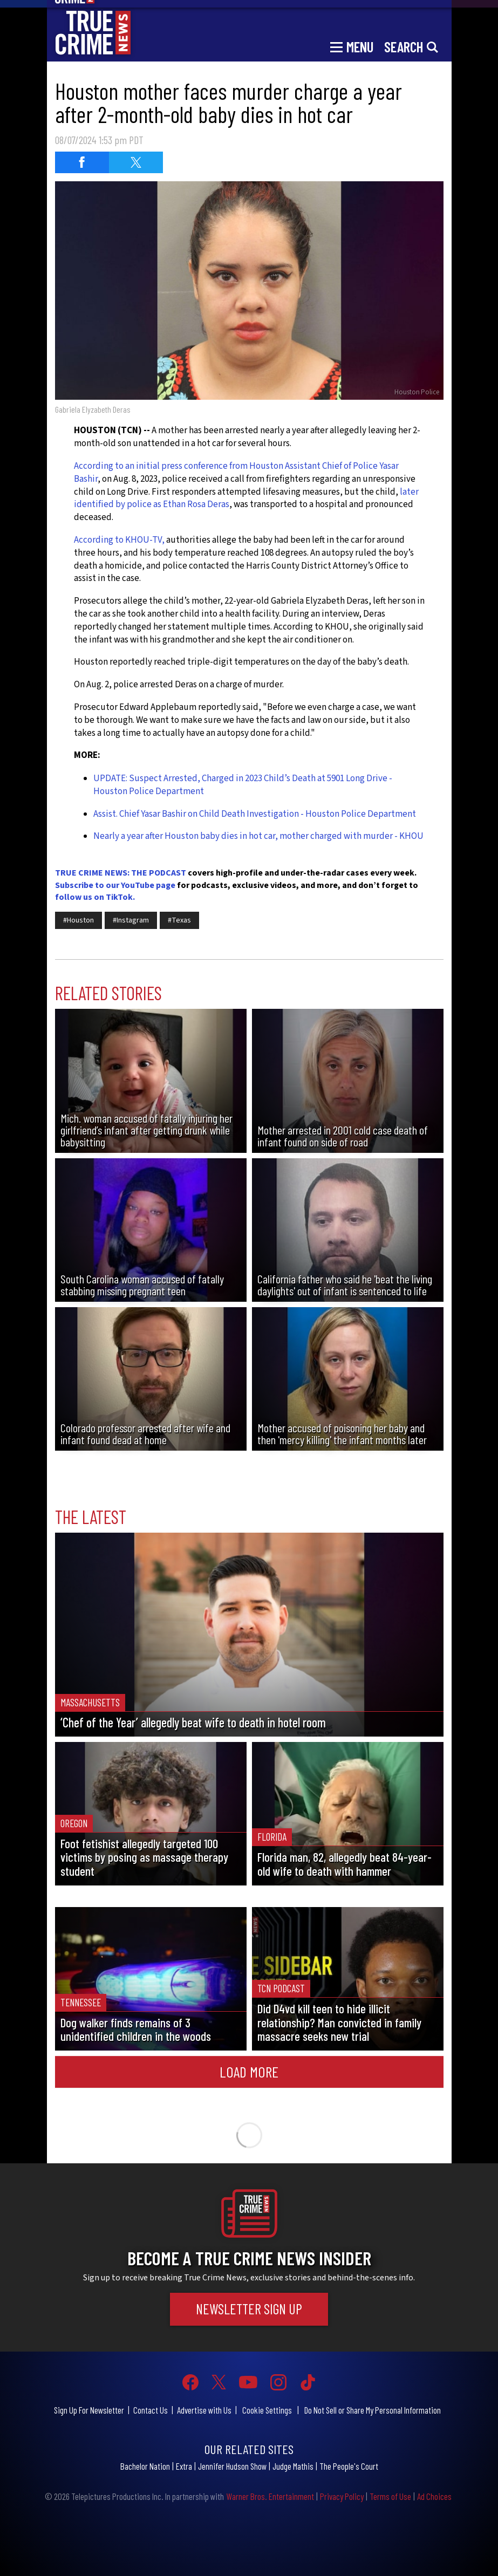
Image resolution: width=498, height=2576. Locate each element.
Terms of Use (390, 2496)
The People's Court (348, 2466)
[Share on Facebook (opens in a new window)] (82, 162)
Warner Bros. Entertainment (270, 2496)
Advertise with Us (204, 2409)
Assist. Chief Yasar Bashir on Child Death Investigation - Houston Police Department (254, 814)
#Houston (78, 920)
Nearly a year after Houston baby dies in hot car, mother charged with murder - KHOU (258, 836)
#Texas (179, 920)
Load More (249, 2071)
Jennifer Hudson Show (232, 2466)
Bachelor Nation (145, 2466)
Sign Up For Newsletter (89, 2409)
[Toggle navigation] (352, 46)
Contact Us (150, 2409)
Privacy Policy (342, 2496)
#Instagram (131, 920)
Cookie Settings (267, 2409)
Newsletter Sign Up (249, 2308)
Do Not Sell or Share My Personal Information (372, 2409)
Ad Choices (434, 2496)
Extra (184, 2466)
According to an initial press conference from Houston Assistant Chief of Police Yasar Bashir (236, 473)
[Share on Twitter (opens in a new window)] (136, 162)
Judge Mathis (292, 2466)
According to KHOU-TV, (119, 540)
